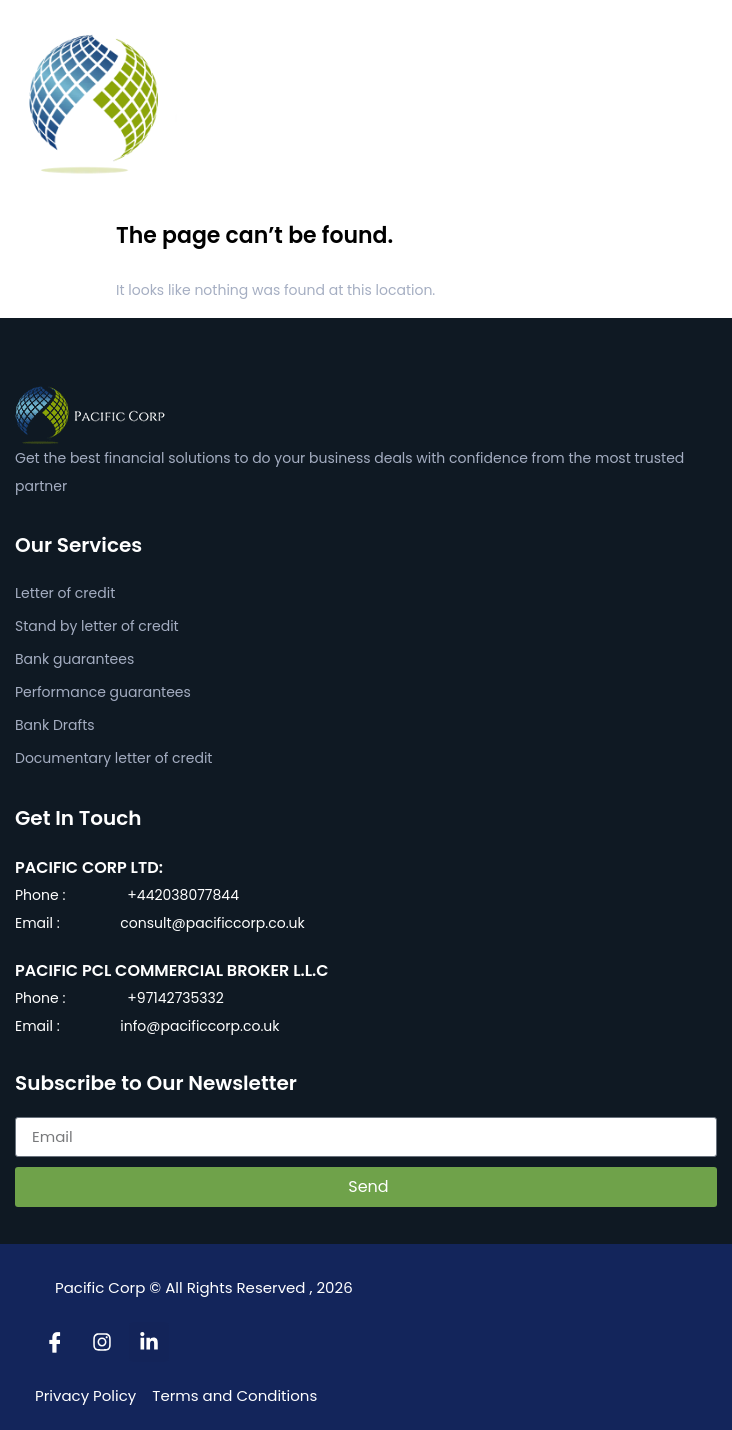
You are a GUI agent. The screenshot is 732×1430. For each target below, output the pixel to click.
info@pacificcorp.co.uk (199, 1026)
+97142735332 (175, 998)
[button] (706, 104)
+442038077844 (183, 895)
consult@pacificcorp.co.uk (212, 923)
